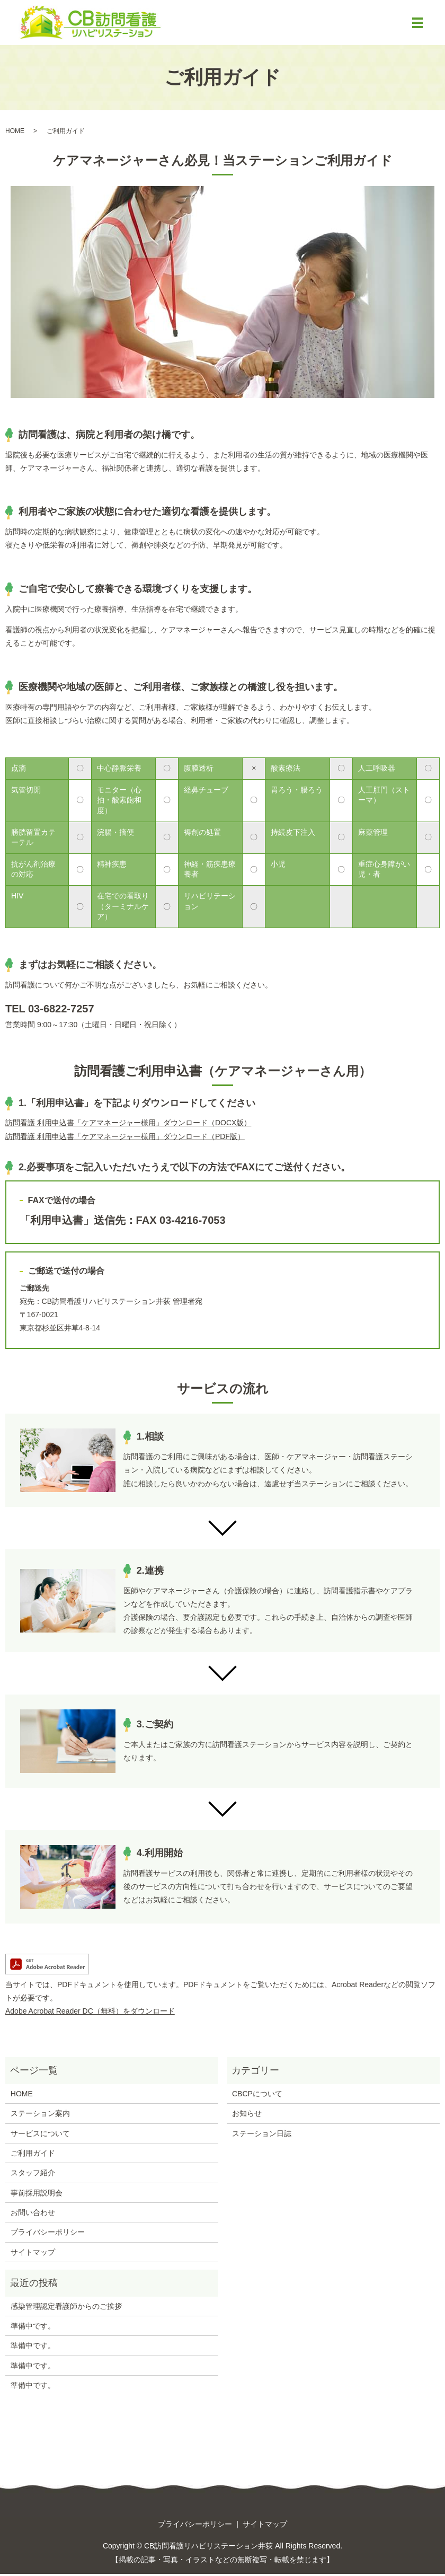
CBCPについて (257, 2096)
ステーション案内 (40, 2116)
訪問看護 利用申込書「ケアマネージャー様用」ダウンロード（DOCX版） (128, 1125)
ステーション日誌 (261, 2135)
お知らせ (247, 2116)
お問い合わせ (33, 2215)
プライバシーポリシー (48, 2234)
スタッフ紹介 (33, 2175)
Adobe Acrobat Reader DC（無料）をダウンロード (90, 2013)
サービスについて (40, 2135)
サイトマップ (33, 2254)
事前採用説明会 (37, 2195)
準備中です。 (33, 2328)
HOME (14, 133)
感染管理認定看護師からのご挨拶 (66, 2308)
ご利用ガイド (33, 2155)
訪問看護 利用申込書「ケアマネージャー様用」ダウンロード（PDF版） (125, 1138)
